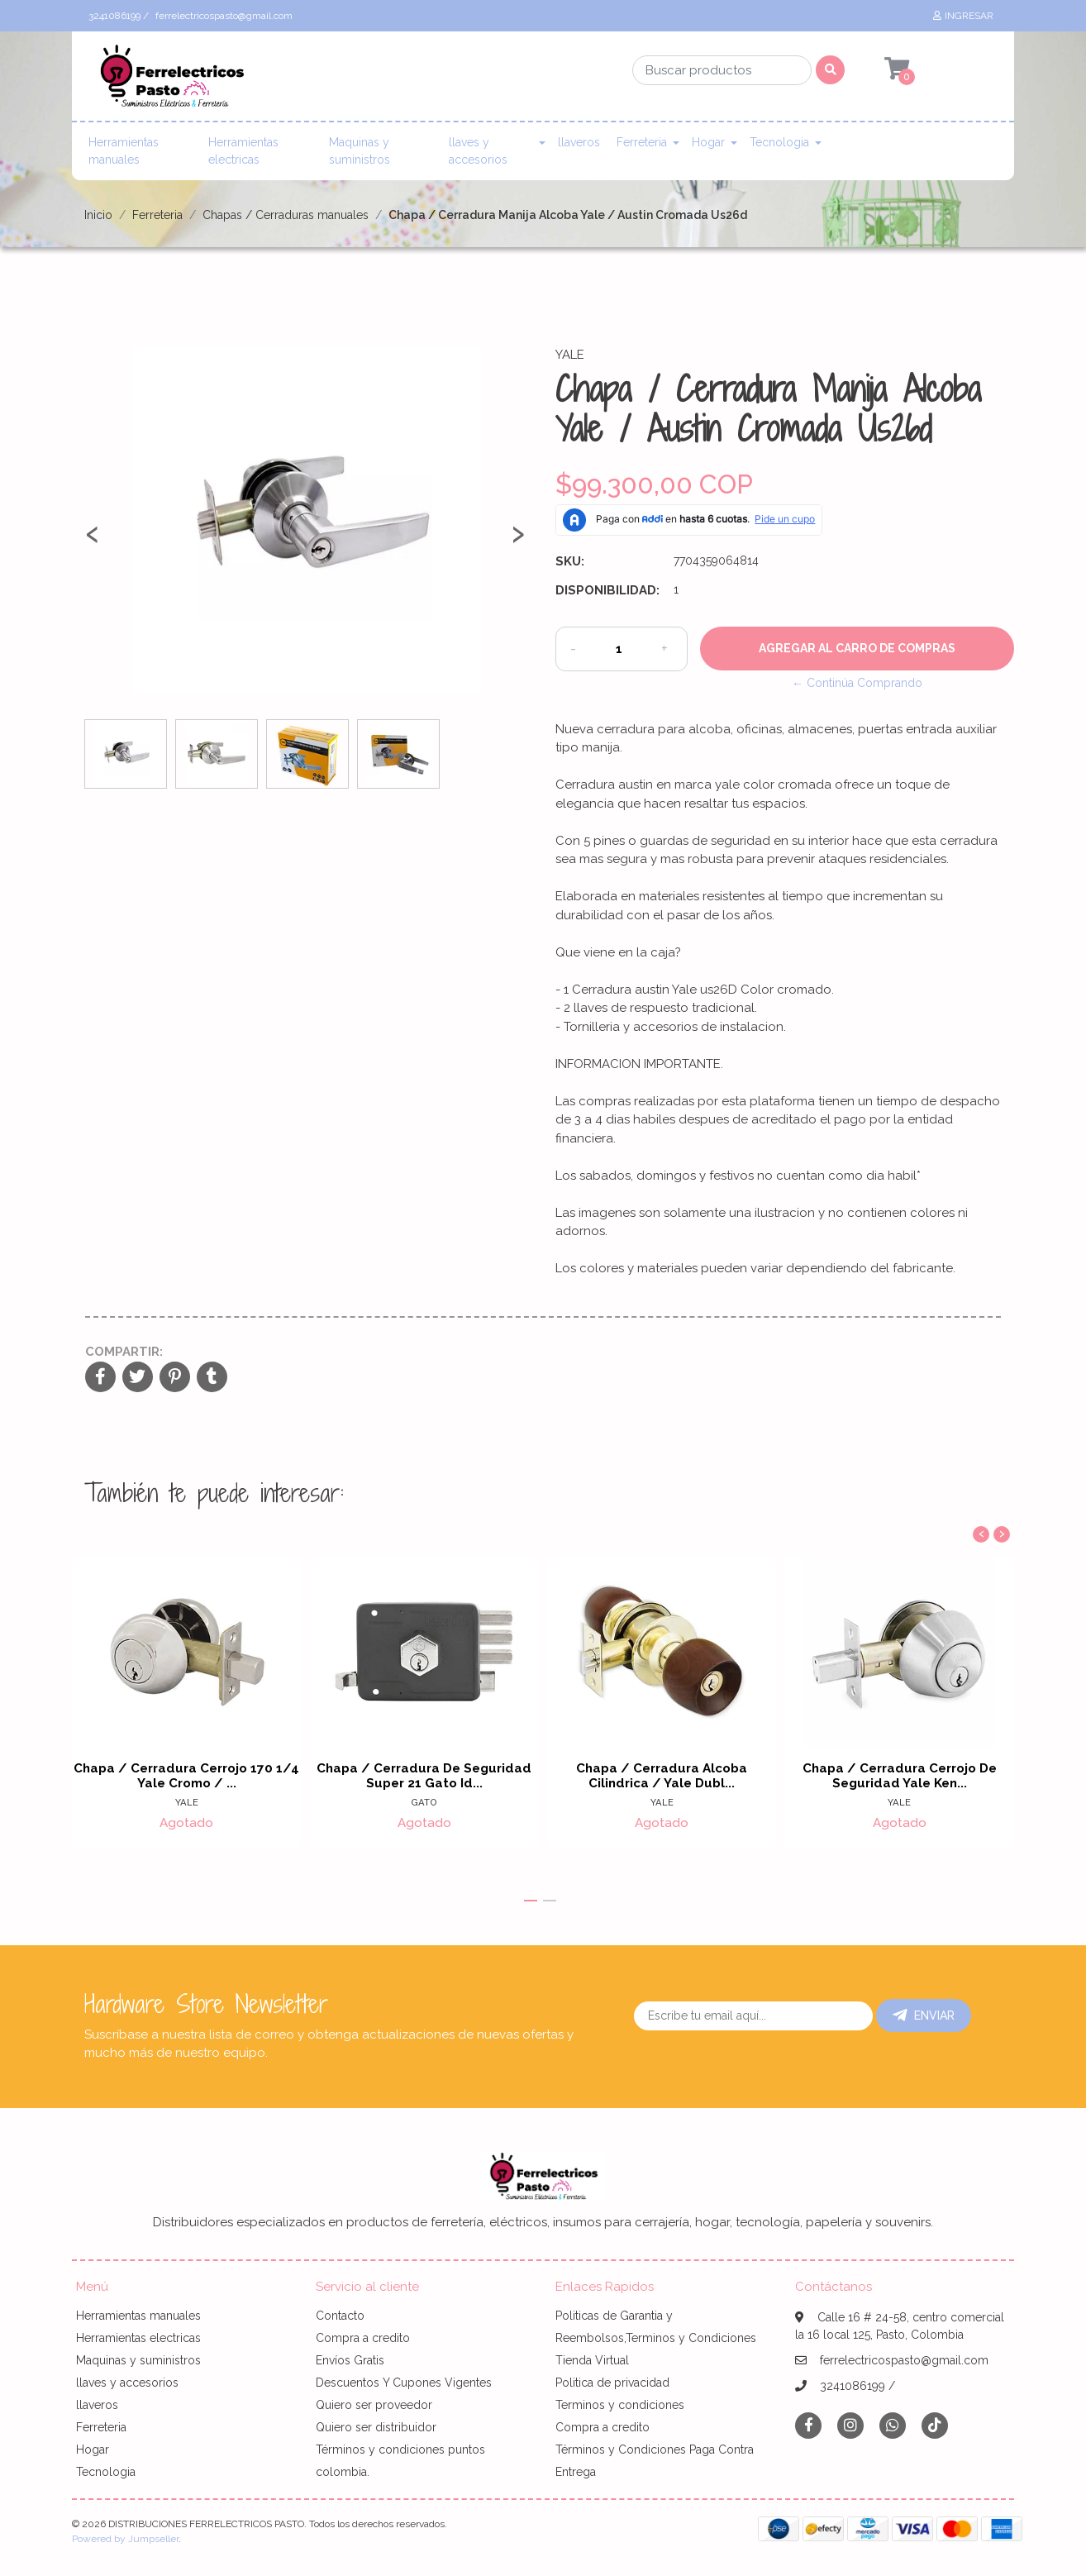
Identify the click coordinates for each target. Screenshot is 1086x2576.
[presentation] (92, 540)
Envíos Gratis (350, 2360)
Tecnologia (779, 142)
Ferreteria (642, 142)
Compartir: (124, 1351)
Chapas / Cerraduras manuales (285, 215)
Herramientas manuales (123, 151)
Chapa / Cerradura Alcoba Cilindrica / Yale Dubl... (661, 1776)
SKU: (569, 561)
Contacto (340, 2315)
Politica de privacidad (612, 2382)
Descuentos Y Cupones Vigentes (404, 2382)
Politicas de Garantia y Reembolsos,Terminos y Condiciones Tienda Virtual (655, 2338)
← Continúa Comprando (857, 682)
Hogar (708, 142)
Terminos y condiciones (619, 2404)
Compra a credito (363, 2338)
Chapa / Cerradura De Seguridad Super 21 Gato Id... (424, 1776)
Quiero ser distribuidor (376, 2427)
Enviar (924, 2015)
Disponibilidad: (607, 590)
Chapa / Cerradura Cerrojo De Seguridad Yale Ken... (900, 1776)
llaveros (579, 142)
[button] (530, 1900)
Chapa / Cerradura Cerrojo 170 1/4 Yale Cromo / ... (186, 1776)
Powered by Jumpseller (125, 2539)
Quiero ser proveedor (374, 2404)
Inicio (98, 215)
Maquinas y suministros (359, 151)
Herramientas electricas (243, 151)
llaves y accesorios (478, 151)
